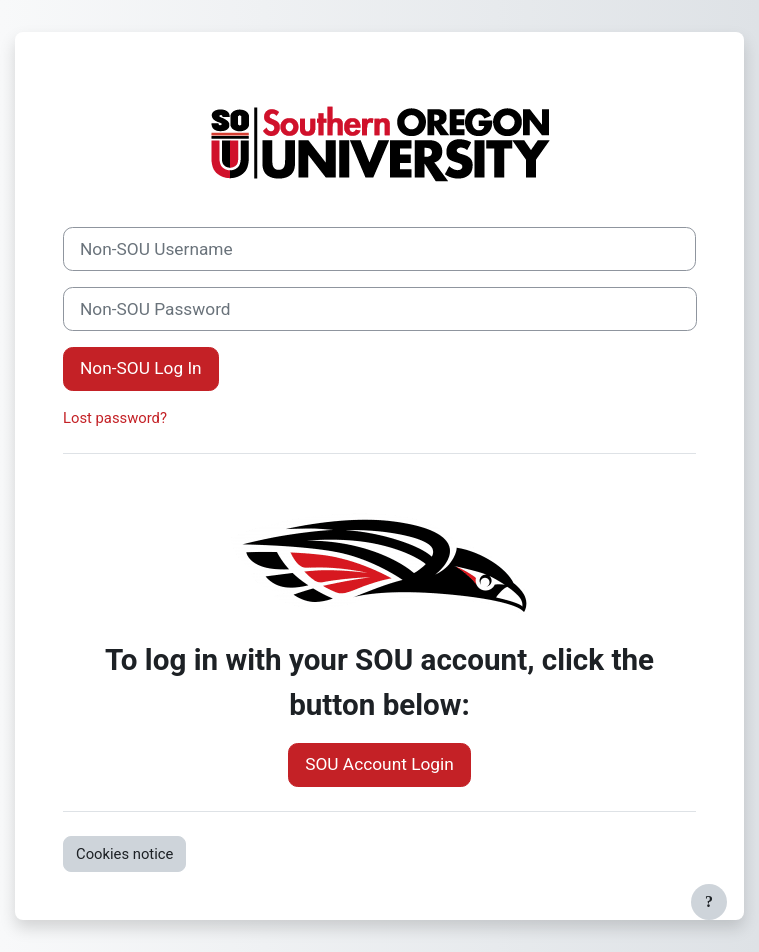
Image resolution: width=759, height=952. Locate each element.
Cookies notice (124, 854)
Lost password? (115, 418)
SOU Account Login (379, 764)
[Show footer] (709, 902)
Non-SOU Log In (141, 368)
